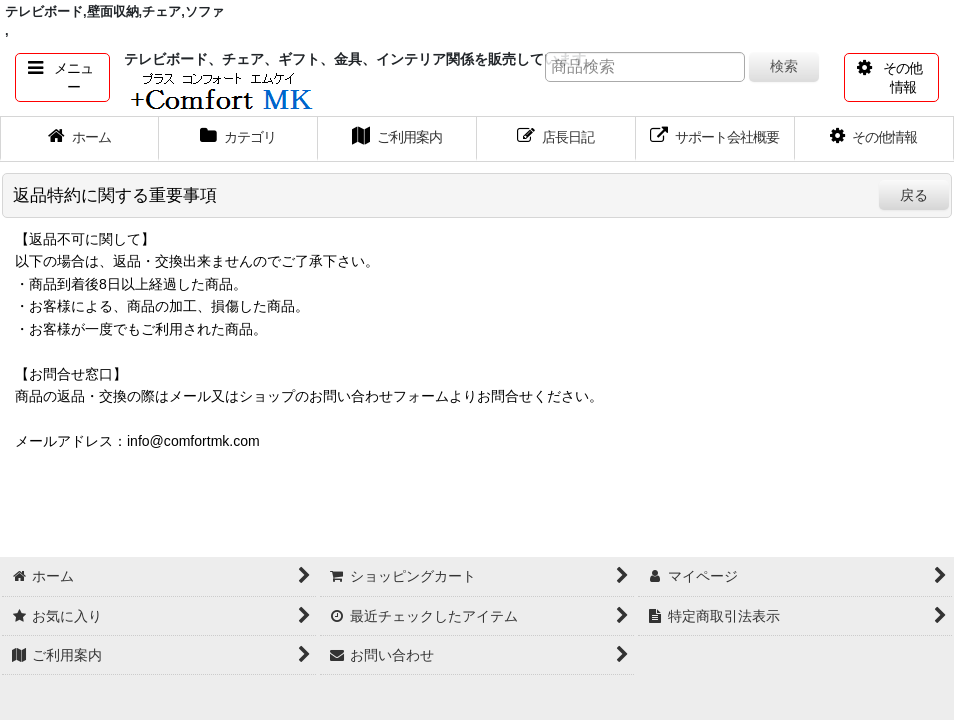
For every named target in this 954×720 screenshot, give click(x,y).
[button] (62, 77)
